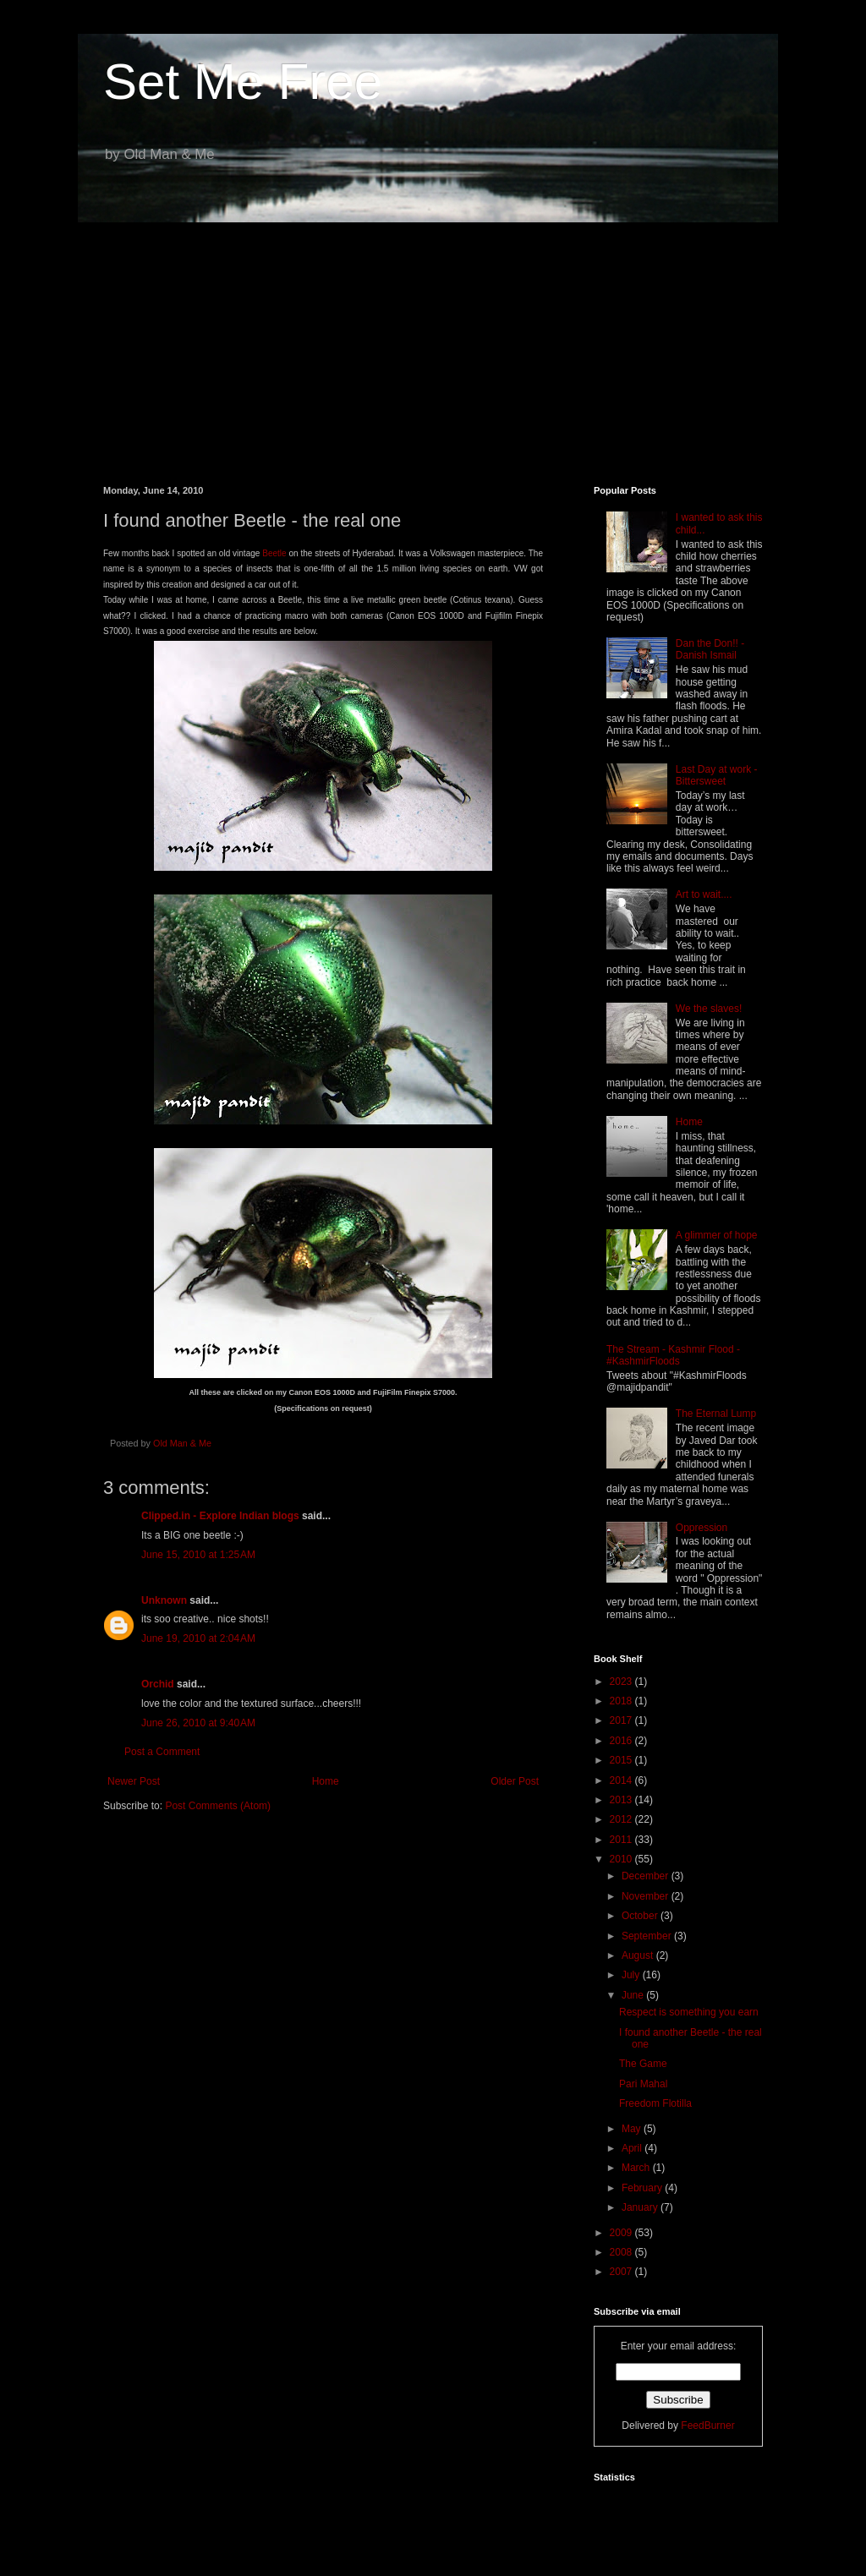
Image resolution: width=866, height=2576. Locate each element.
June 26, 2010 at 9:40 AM (198, 1723)
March (637, 2168)
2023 (622, 1681)
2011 (622, 1840)
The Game (643, 2064)
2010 (622, 1859)
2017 (622, 1720)
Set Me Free (242, 81)
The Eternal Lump (716, 1413)
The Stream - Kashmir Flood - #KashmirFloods (673, 1355)
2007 (622, 2272)
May (633, 2129)
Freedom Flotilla (655, 2103)
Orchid (157, 1684)
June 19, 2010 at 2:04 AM (198, 1638)
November (646, 1896)
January (641, 2207)
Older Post (515, 1781)
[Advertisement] (433, 341)
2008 (622, 2252)
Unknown (164, 1600)
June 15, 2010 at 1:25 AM (198, 1555)
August (639, 1955)
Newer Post (133, 1781)
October (641, 1916)
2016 (622, 1741)
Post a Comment (162, 1752)
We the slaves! (709, 1009)
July (632, 1975)
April (633, 2148)
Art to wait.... (704, 894)
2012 (622, 1819)
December (646, 1876)
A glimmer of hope (717, 1235)
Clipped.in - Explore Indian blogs (220, 1516)
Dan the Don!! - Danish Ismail (710, 649)
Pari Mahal (643, 2084)
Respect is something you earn (689, 2012)
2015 (622, 1760)
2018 (622, 1701)
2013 (622, 1800)
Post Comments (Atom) (218, 1806)
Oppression (701, 1528)
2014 (622, 1780)
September (648, 1936)
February (643, 2188)
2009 (622, 2233)
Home (325, 1781)
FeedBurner (707, 2425)
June (634, 1995)
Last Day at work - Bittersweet (717, 775)
